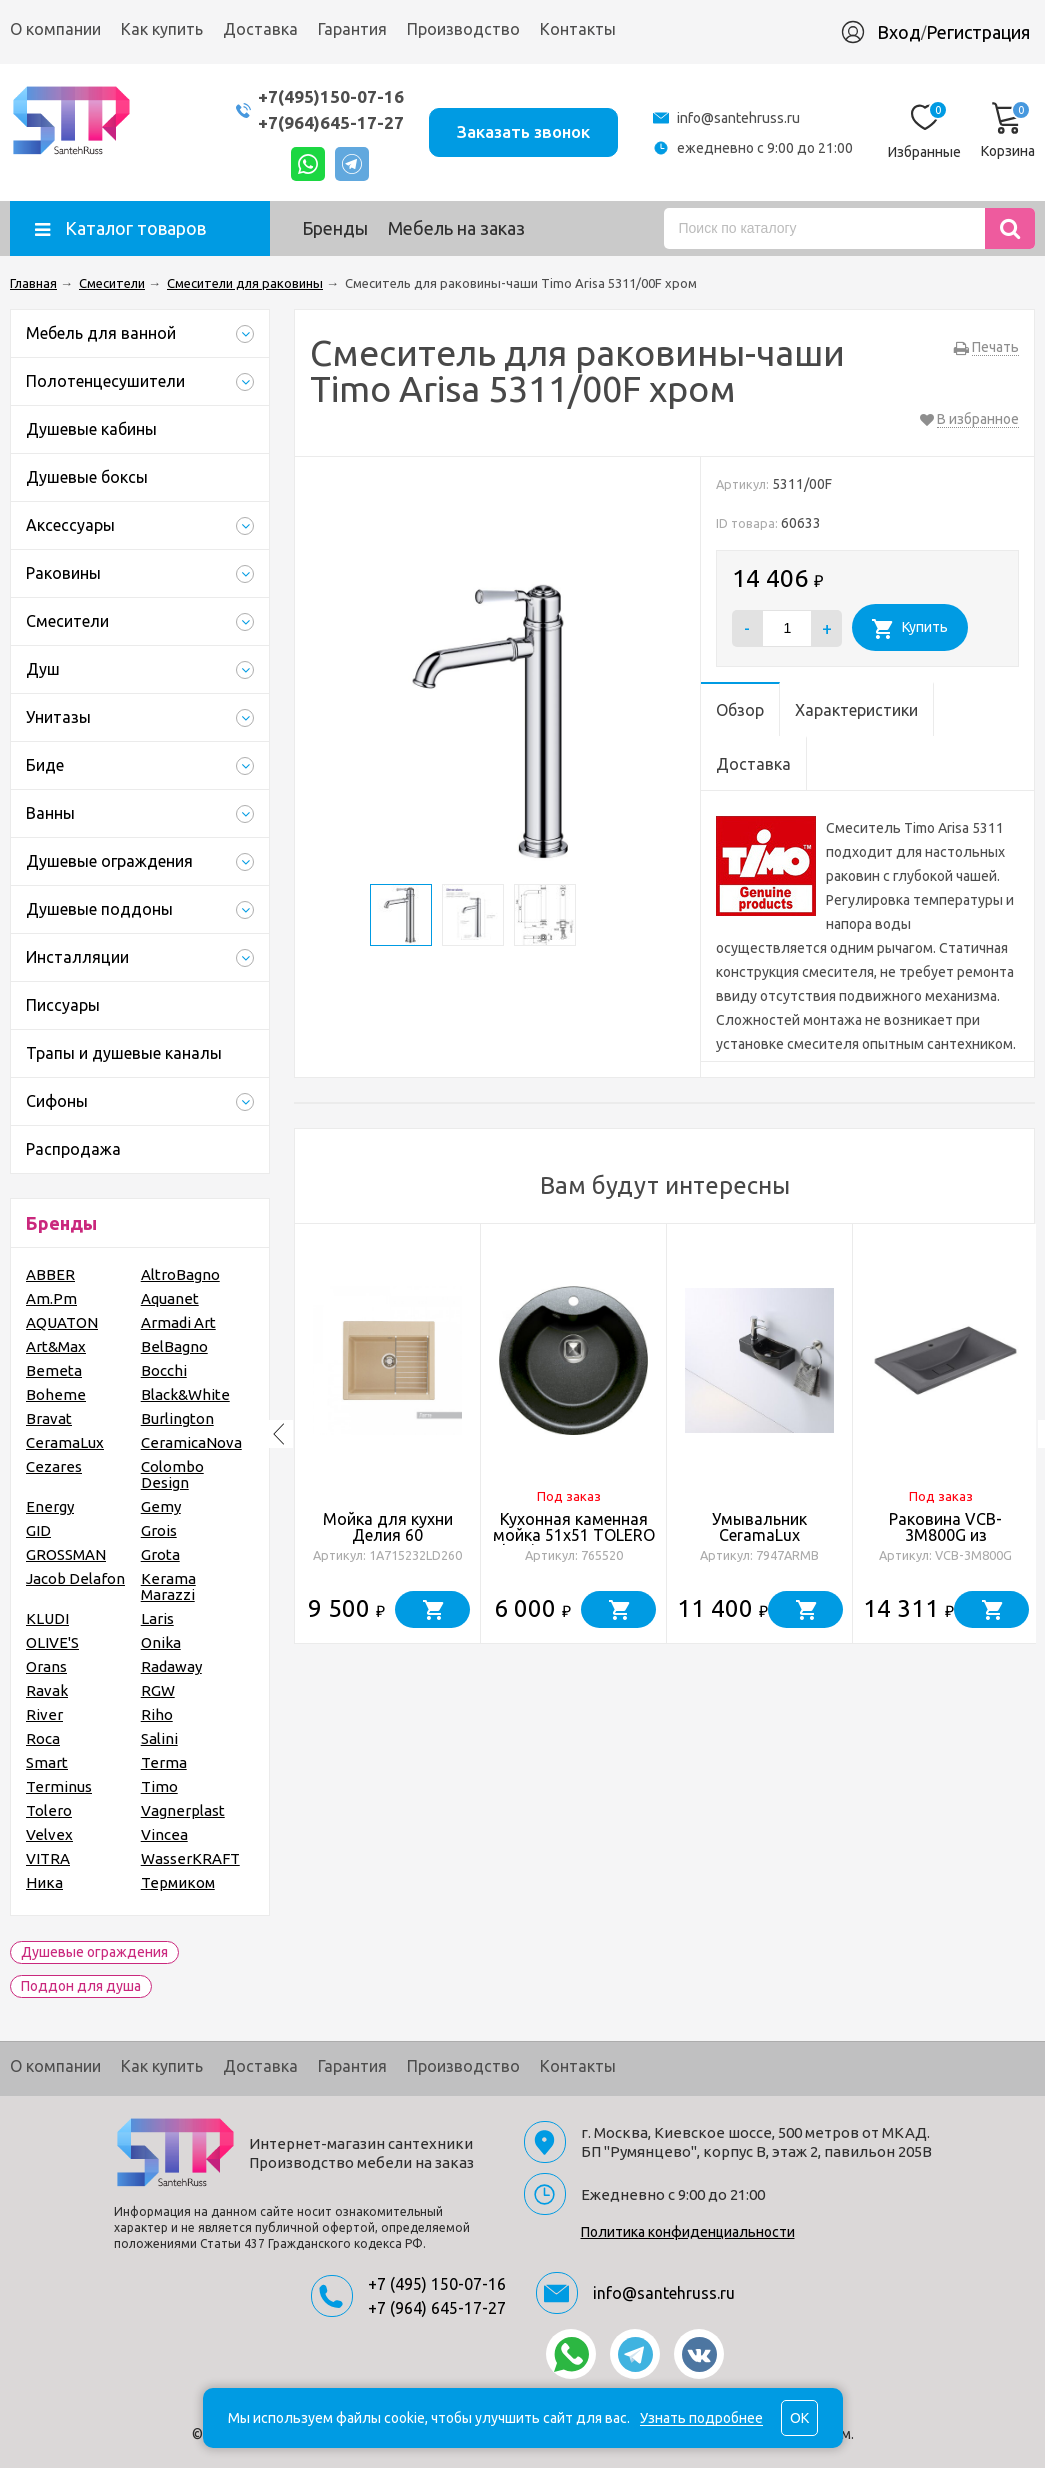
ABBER (50, 1274)
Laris (157, 1618)
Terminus (59, 1786)
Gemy (161, 1506)
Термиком (178, 1882)
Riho (157, 1714)
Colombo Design (172, 1474)
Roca (43, 1738)
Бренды (335, 228)
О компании (55, 29)
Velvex (49, 1834)
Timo (159, 1786)
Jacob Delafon (75, 1578)
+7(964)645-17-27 (331, 122)
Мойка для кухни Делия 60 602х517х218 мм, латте (388, 1543)
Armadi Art (178, 1322)
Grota (160, 1554)
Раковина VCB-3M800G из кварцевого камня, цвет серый (945, 1543)
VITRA (48, 1858)
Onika (161, 1642)
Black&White (185, 1394)
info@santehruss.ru (738, 118)
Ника (44, 1882)
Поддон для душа (81, 1986)
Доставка (260, 29)
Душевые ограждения (94, 1952)
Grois (159, 1530)
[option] (388, 1434)
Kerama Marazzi (168, 1586)
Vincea (164, 1834)
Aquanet (170, 1298)
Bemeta (54, 1370)
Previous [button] (279, 1434)
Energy (50, 1506)
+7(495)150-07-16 (331, 96)
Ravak (47, 1690)
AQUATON (62, 1322)
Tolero (49, 1810)
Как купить (162, 29)
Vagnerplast (183, 1810)
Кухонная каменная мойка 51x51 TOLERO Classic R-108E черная (574, 1535)
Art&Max (56, 1346)
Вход (899, 32)
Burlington (177, 1418)
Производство (463, 29)
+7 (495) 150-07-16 (437, 2284)
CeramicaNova (191, 1442)
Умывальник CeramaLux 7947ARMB (759, 1535)
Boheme (56, 1394)
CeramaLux (65, 1442)
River (44, 1714)
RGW (158, 1690)
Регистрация (978, 32)
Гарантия (352, 29)
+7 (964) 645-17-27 (437, 2308)
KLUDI (47, 1618)
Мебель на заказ (456, 228)
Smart (47, 1762)
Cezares (54, 1466)
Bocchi (164, 1370)
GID (38, 1530)
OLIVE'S (52, 1642)
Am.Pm (51, 1298)
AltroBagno (180, 1274)
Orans (46, 1666)
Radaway (171, 1666)
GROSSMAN (66, 1554)
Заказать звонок (523, 131)
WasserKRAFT (190, 1858)
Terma (164, 1762)
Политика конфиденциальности (688, 2232)
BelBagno (174, 1346)
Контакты (578, 29)
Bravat (49, 1418)
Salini (159, 1738)
